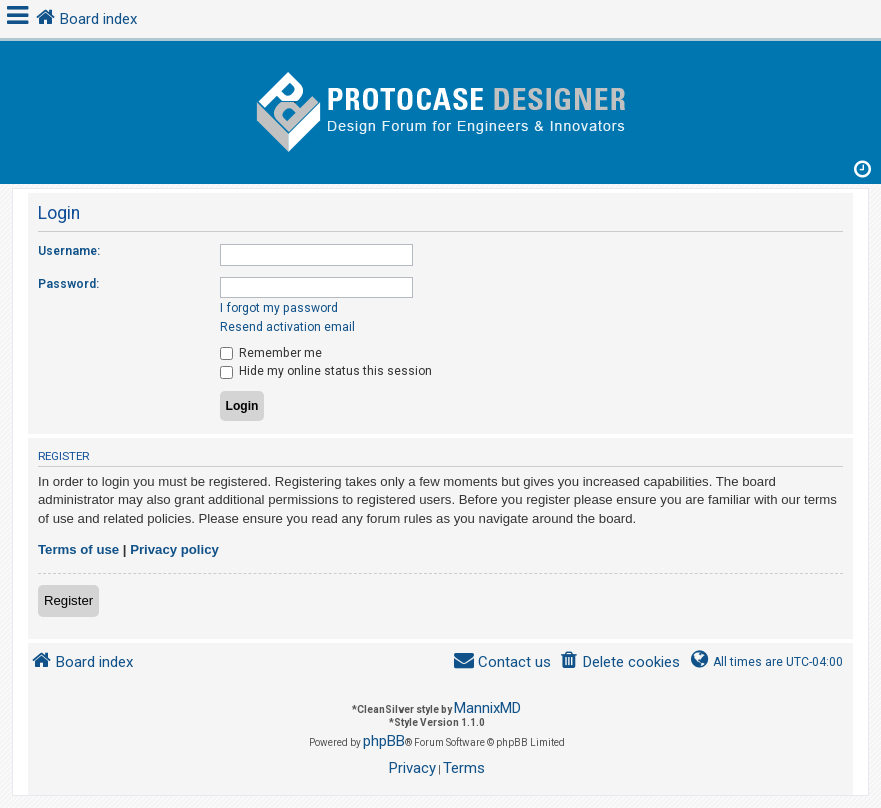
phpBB (384, 741)
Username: (69, 251)
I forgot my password (279, 308)
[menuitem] (619, 662)
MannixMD (487, 708)
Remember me (271, 353)
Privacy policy (174, 549)
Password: (68, 284)
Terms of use (78, 549)
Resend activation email (287, 327)
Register (68, 600)
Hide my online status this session (326, 371)
